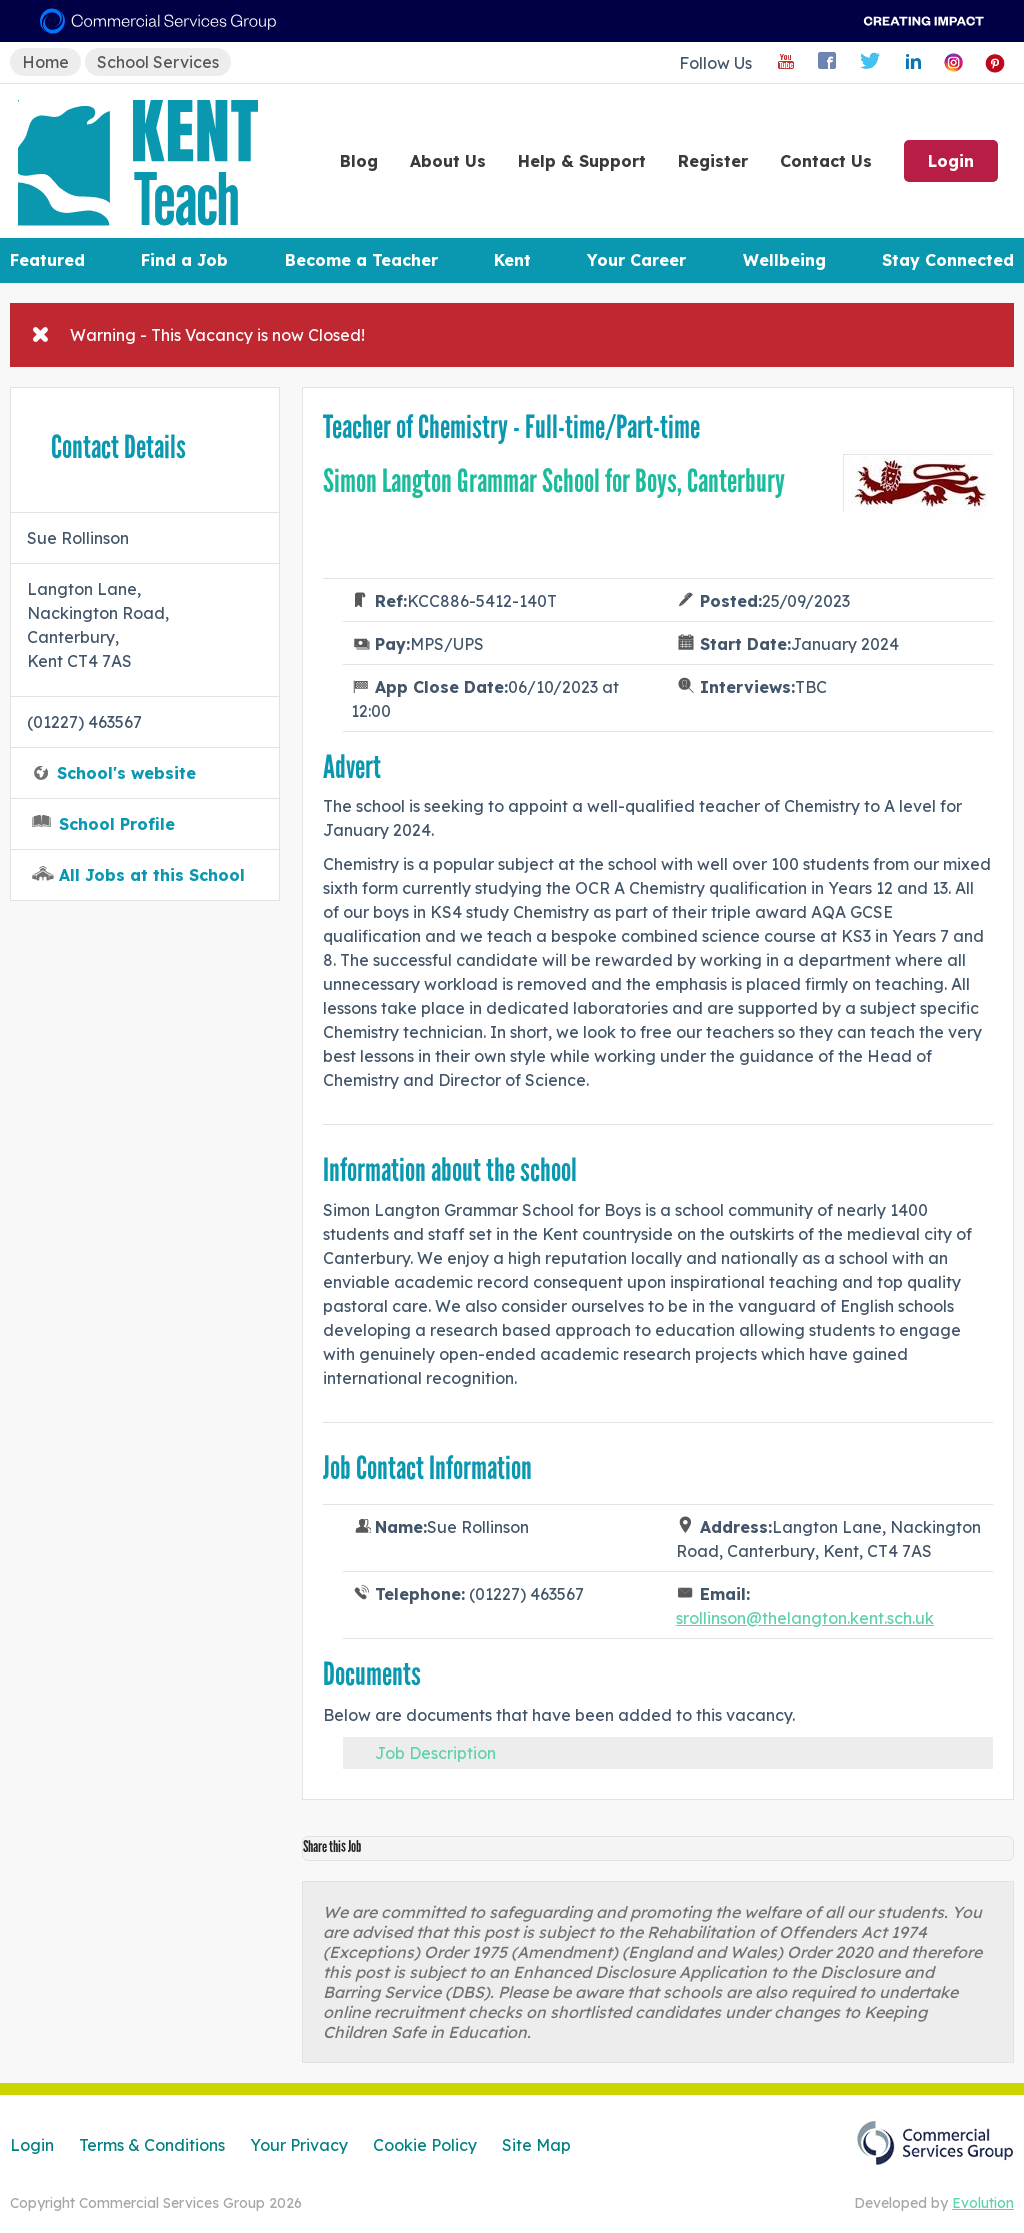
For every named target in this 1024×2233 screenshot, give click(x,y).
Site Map (536, 2145)
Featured (47, 260)
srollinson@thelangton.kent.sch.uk (805, 1618)
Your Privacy (299, 2145)
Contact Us (826, 161)
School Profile (117, 824)
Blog (359, 161)
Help (582, 161)
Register (713, 161)
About (448, 161)
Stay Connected (948, 260)
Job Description (435, 1753)
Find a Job (184, 260)
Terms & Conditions (152, 2145)
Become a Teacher (361, 260)
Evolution (983, 2203)
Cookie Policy (425, 2145)
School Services (158, 62)
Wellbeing (784, 260)
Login (951, 161)
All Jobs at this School (152, 875)
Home (45, 62)
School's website (126, 773)
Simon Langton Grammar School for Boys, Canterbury (554, 481)
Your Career (636, 260)
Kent (512, 260)
